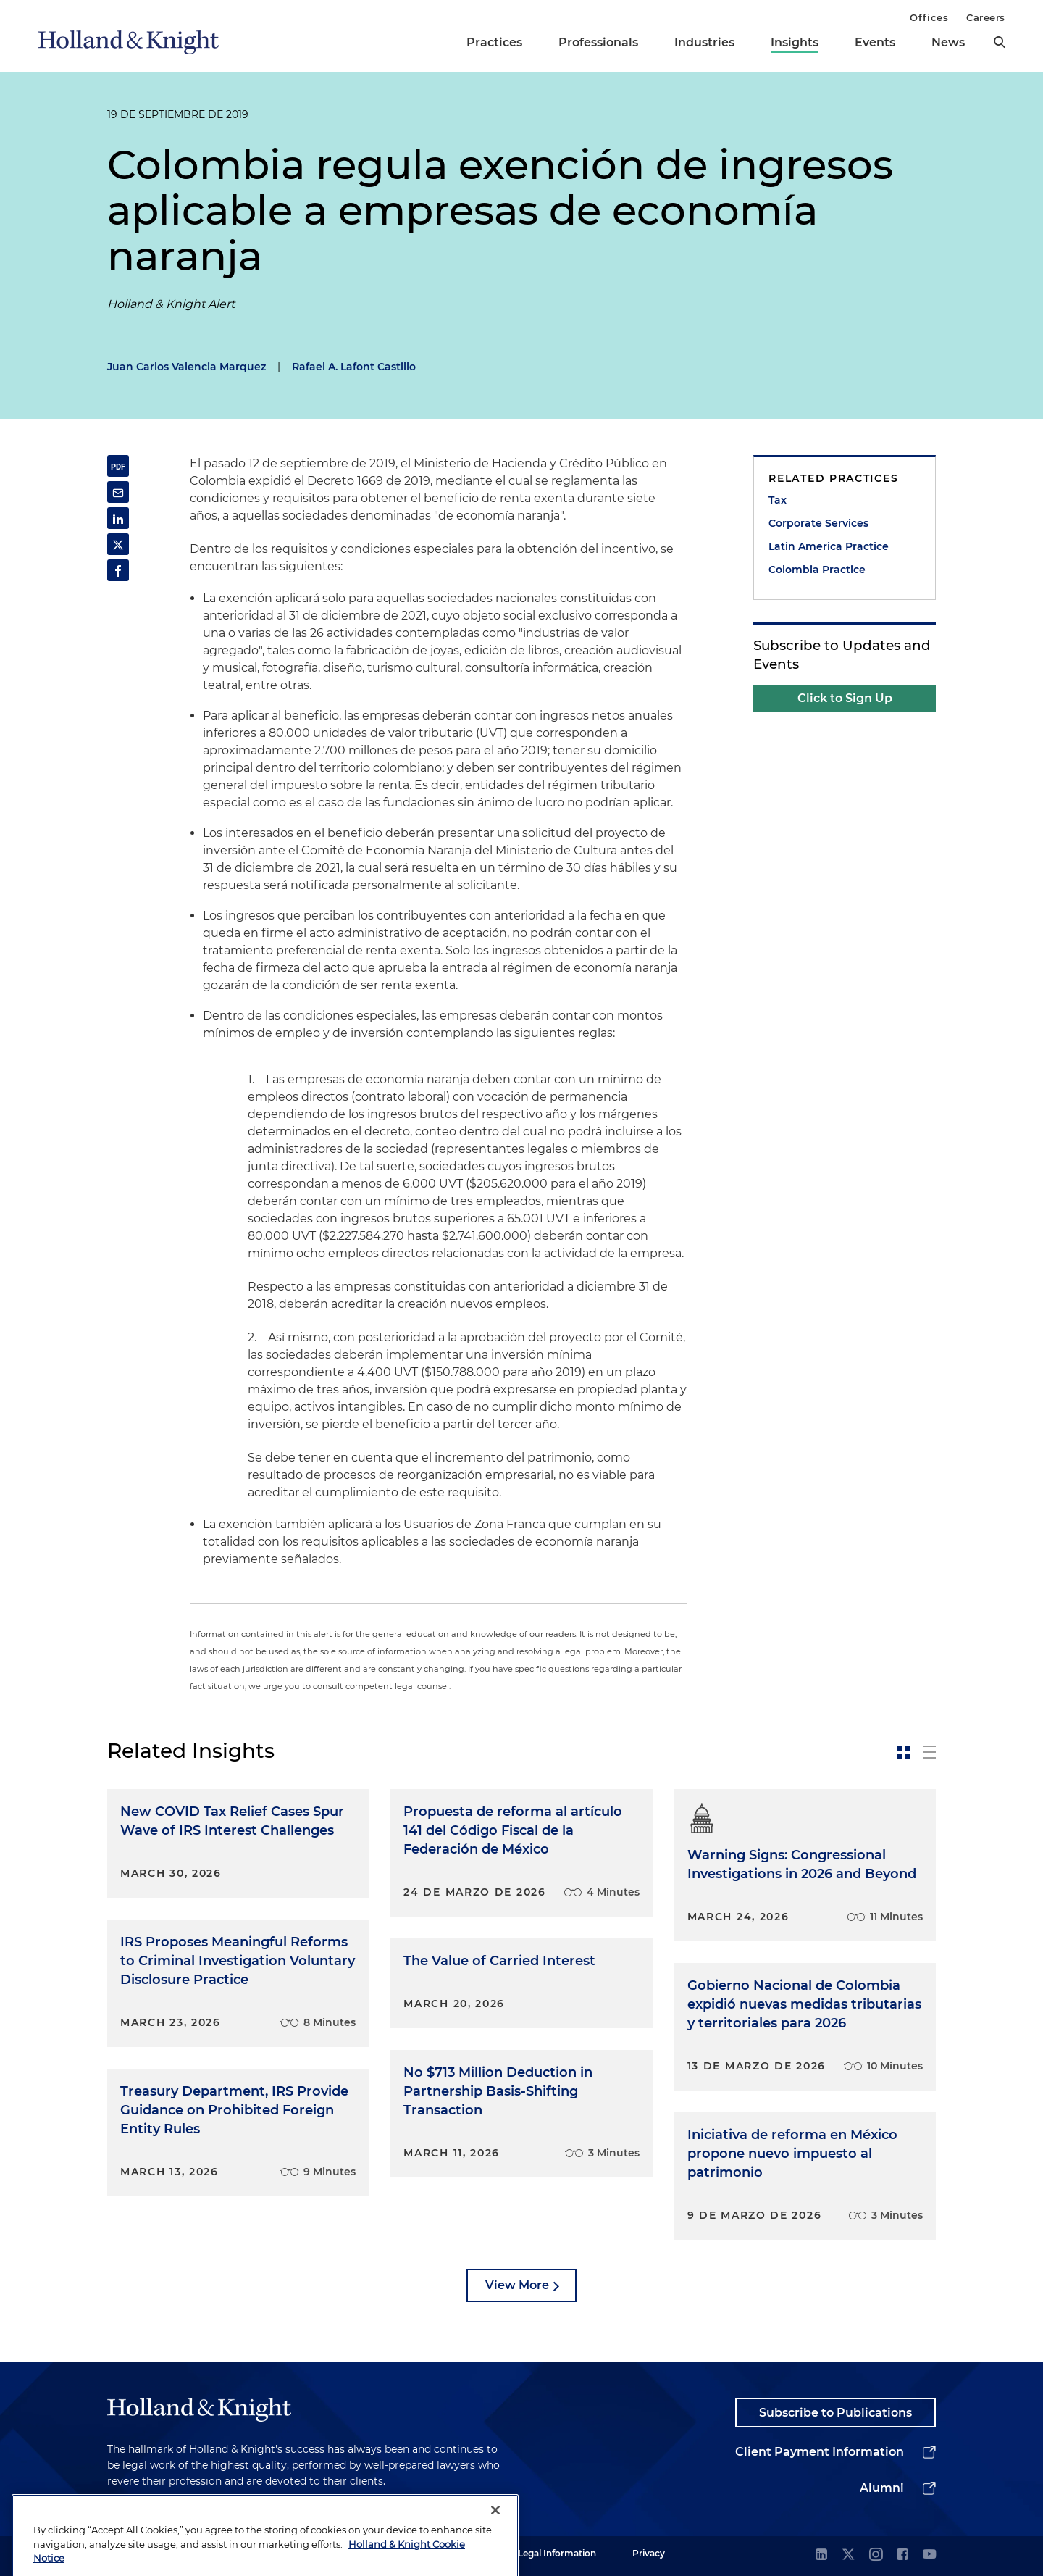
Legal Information (557, 2553)
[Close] (495, 2543)
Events (875, 42)
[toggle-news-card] (903, 1752)
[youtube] (929, 2555)
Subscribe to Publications (835, 2412)
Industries (704, 42)
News (948, 42)
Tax (777, 500)
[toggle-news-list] (929, 1752)
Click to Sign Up (844, 698)
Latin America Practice (828, 546)
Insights (794, 42)
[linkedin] (821, 2555)
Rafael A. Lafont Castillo (354, 366)
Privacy (648, 2553)
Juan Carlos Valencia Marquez (186, 366)
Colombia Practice (817, 569)
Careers (985, 17)
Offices (929, 17)
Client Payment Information (819, 2452)
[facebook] (902, 2555)
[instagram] (875, 2555)
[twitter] (848, 2555)
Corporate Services (818, 523)
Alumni (882, 2488)
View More (517, 2285)
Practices (494, 42)
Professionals (598, 42)
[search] (999, 42)
